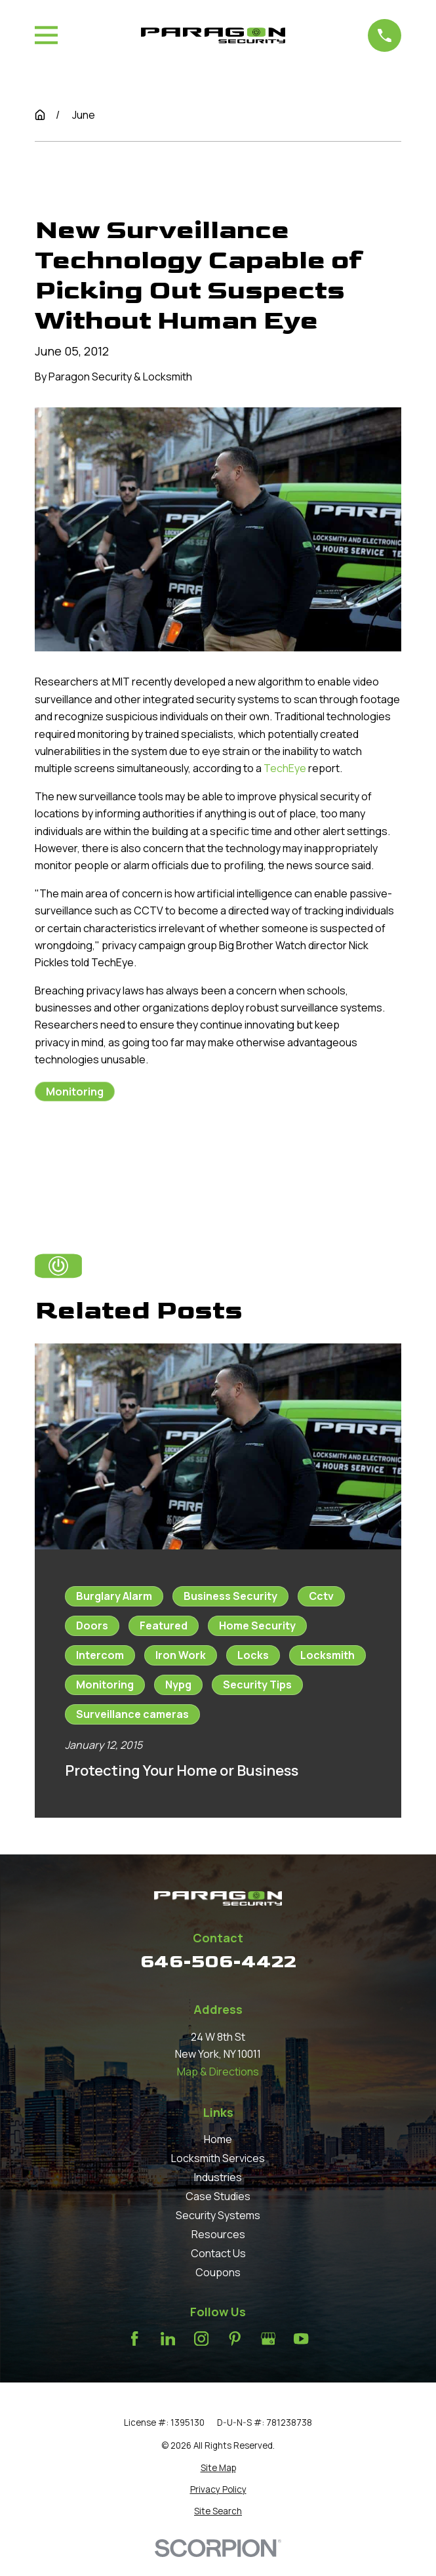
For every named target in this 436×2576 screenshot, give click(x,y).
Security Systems (218, 2215)
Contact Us (218, 2253)
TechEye (285, 768)
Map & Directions (218, 2071)
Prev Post (91, 1154)
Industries (218, 2177)
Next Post (215, 1154)
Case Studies (218, 2196)
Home (218, 2139)
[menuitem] (218, 2468)
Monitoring (75, 1091)
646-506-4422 (218, 1962)
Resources (218, 2234)
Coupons (218, 2272)
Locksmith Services (218, 2158)
